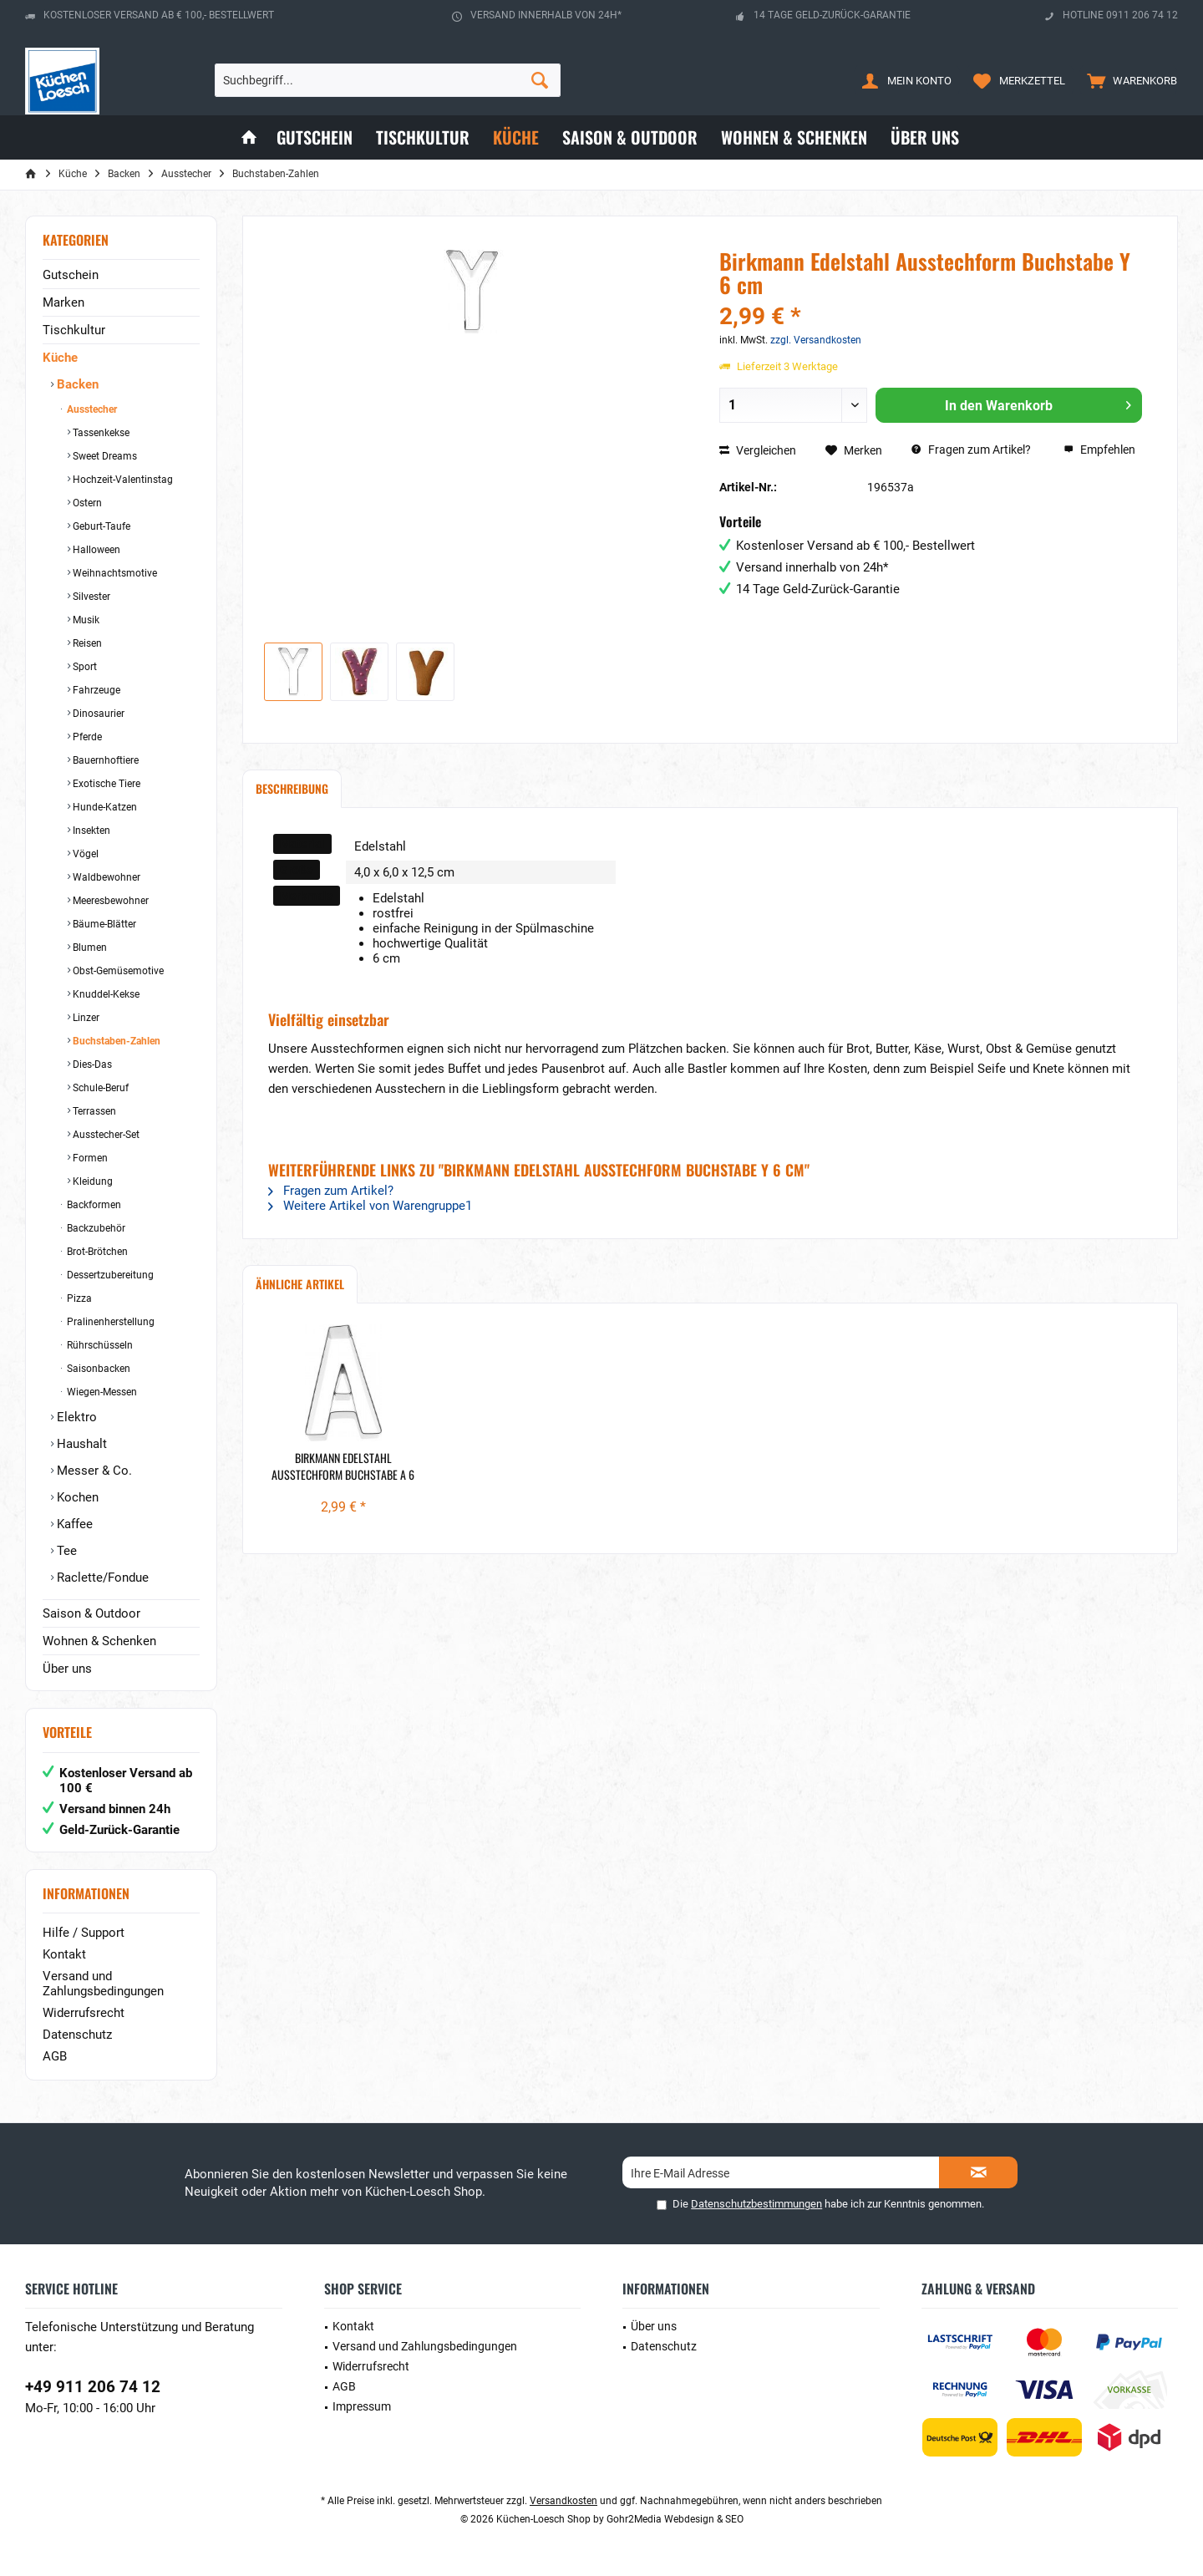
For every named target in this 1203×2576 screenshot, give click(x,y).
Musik (84, 620)
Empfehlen (1099, 449)
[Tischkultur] (422, 137)
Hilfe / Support (83, 1932)
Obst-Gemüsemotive (117, 971)
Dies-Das (91, 1064)
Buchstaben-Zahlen (115, 1041)
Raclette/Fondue (101, 1577)
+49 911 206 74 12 (92, 2386)
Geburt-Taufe (100, 526)
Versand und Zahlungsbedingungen (103, 1984)
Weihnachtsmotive (113, 573)
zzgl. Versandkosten (815, 340)
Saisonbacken (97, 1368)
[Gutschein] (314, 137)
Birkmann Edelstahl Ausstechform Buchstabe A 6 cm (343, 1466)
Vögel (84, 854)
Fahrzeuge (95, 690)
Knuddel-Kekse (105, 994)
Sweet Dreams (103, 456)
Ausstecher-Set (105, 1135)
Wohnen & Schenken (99, 1641)
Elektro (75, 1417)
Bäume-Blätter (103, 924)
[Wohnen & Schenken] (794, 137)
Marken (63, 302)
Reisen (86, 643)
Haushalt (80, 1443)
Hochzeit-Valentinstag (121, 479)
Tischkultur (74, 330)
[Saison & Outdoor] (630, 137)
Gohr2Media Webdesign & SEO (675, 2519)
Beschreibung (292, 788)
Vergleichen (757, 450)
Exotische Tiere (105, 784)
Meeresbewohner (109, 901)
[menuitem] (1128, 80)
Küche (60, 357)
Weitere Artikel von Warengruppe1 (370, 1205)
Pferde (86, 737)
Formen (89, 1158)
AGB (55, 2056)
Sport (83, 667)
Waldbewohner (105, 877)
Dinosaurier (97, 713)
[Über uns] (925, 137)
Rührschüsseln (98, 1345)
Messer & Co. (92, 1470)
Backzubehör (94, 1228)
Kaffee (73, 1524)
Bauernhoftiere (104, 760)
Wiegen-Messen (100, 1392)
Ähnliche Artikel (300, 1284)
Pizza (78, 1298)
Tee (65, 1550)
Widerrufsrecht (83, 2012)
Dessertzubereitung (109, 1275)
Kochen (76, 1497)
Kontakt (64, 1954)
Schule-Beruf (99, 1088)
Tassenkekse (99, 433)
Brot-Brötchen (96, 1252)
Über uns (67, 1668)
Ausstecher (90, 409)
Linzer (84, 1018)
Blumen (88, 947)
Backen (76, 384)
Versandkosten (563, 2501)
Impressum (361, 2406)
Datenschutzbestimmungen (756, 2203)
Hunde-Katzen (103, 807)
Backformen (92, 1205)
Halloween (95, 550)
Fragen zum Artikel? (971, 449)
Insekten (90, 830)
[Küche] (516, 137)
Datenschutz (77, 2034)
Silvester (90, 596)
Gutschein (71, 274)
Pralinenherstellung (109, 1322)
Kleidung (91, 1181)
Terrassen (93, 1111)
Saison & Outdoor (91, 1613)
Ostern (86, 503)
